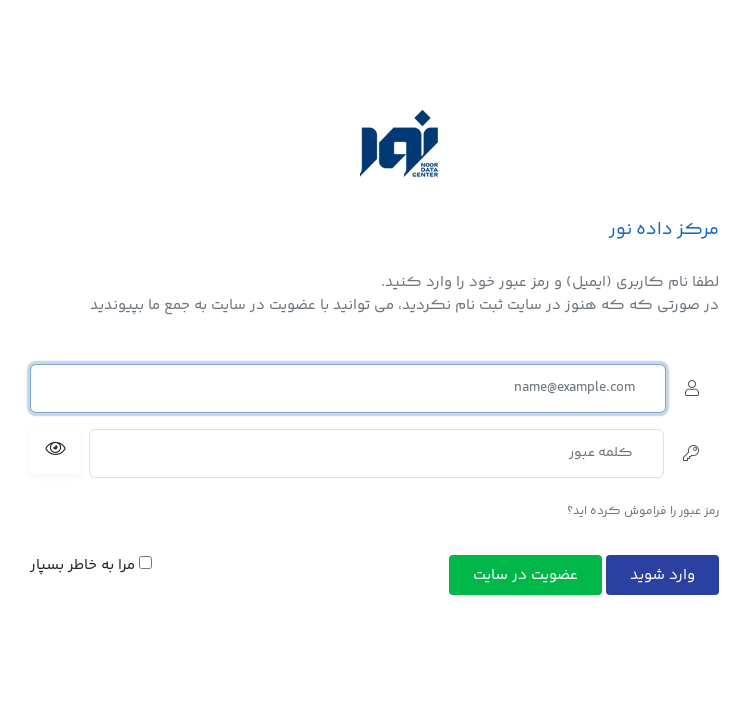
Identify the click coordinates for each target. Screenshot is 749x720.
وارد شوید (662, 575)
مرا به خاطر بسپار (91, 566)
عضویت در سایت (525, 575)
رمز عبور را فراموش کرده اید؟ (643, 511)
